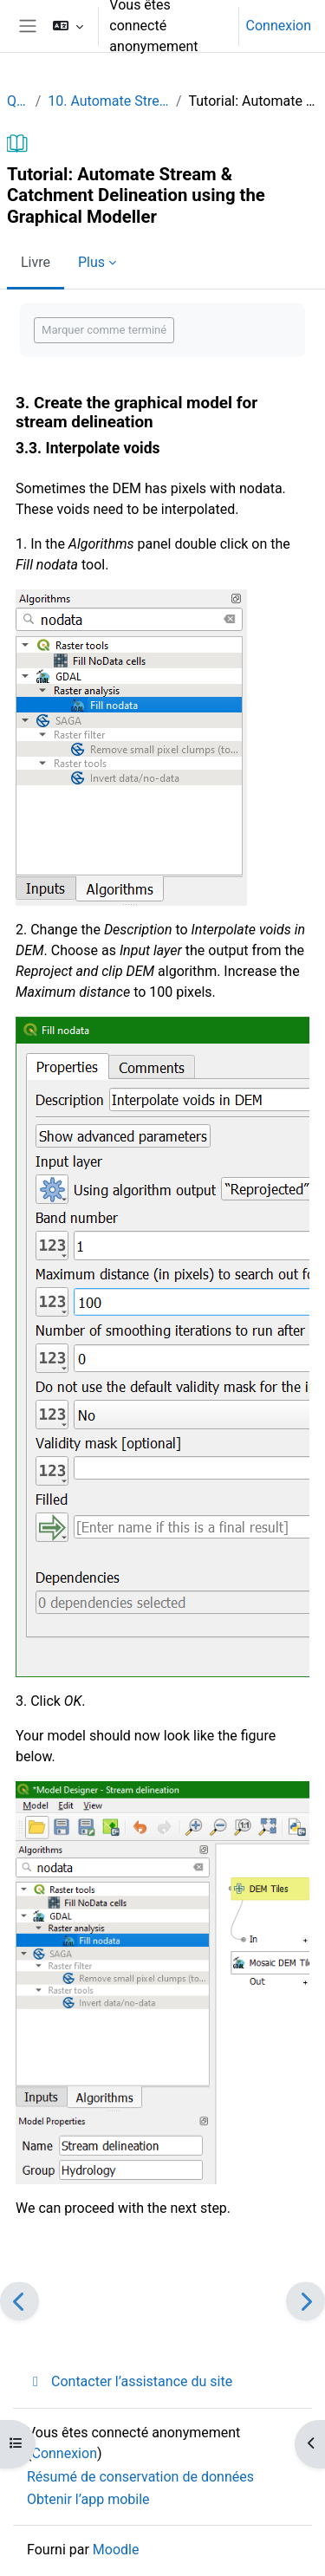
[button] (68, 26)
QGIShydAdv (18, 101)
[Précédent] (19, 2300)
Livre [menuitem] (35, 262)
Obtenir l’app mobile (88, 2499)
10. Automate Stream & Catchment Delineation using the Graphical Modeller (108, 101)
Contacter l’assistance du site (129, 2381)
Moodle (116, 2549)
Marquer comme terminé (104, 329)
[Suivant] (305, 2300)
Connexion (278, 25)
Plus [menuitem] (91, 262)
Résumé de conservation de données (140, 2477)
